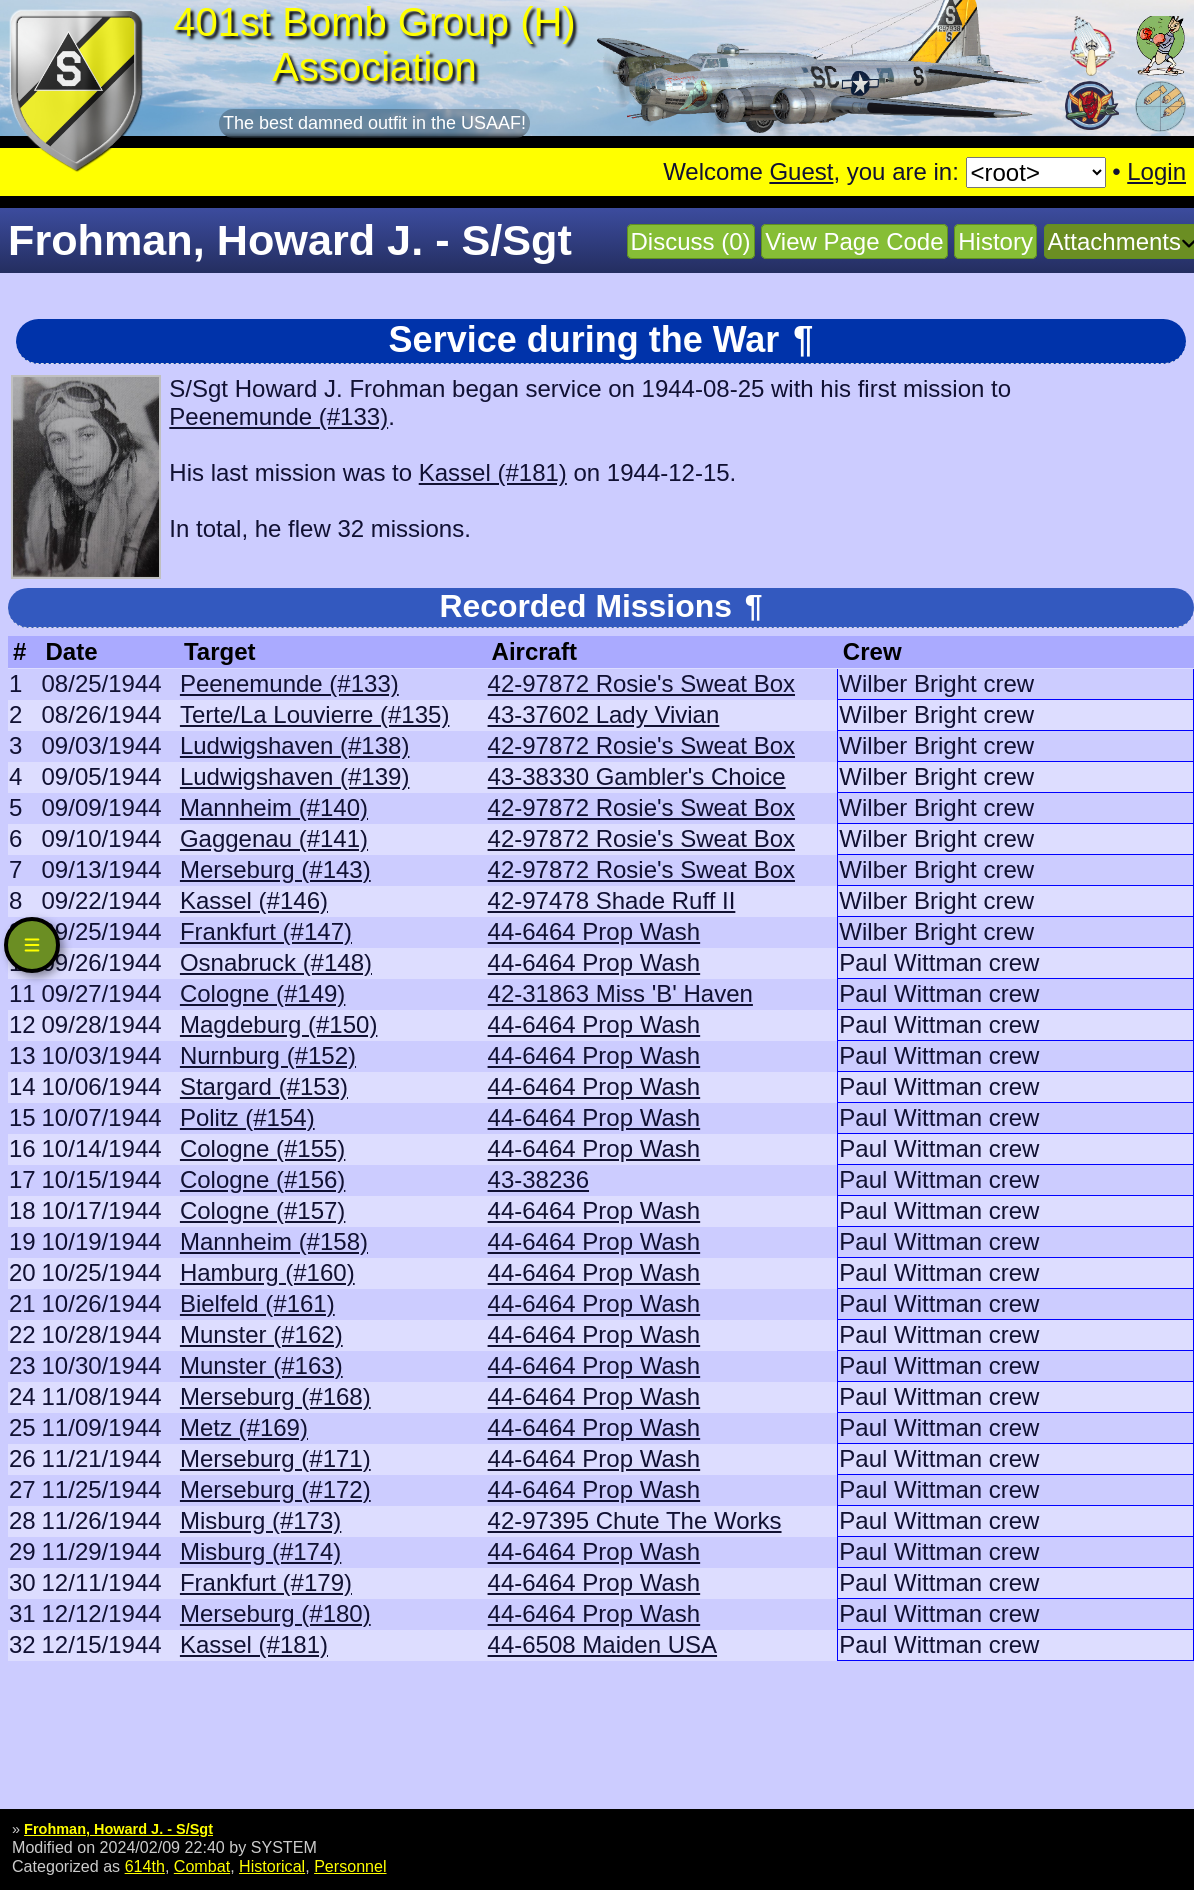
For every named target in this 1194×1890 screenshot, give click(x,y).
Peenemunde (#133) (278, 416)
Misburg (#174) (260, 1551)
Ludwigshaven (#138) (295, 745)
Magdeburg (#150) (278, 1024)
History (995, 241)
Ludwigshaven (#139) (295, 776)
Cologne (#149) (262, 993)
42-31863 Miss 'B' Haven (620, 993)
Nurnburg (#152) (268, 1055)
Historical (272, 1866)
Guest (801, 171)
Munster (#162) (261, 1334)
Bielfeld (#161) (257, 1303)
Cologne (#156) (262, 1179)
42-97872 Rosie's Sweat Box (641, 683)
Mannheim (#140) (274, 807)
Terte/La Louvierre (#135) (314, 714)
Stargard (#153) (264, 1086)
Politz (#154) (247, 1117)
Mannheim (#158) (274, 1241)
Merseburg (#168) (275, 1396)
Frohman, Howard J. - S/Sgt (118, 1829)
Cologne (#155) (262, 1148)
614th (145, 1866)
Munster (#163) (261, 1365)
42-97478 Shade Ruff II (612, 900)
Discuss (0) (691, 241)
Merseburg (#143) (275, 869)
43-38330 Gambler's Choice (637, 776)
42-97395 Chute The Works (635, 1520)
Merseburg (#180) (275, 1613)
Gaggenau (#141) (274, 838)
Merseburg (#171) (275, 1458)
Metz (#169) (244, 1427)
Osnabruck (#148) (276, 962)
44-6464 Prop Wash (594, 931)
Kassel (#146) (254, 900)
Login (1156, 171)
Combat (202, 1866)
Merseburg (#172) (275, 1489)
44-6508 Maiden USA (602, 1644)
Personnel (350, 1866)
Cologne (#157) (262, 1210)
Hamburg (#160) (267, 1272)
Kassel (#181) (493, 472)
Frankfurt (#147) (266, 931)
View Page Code (854, 241)
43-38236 (538, 1179)
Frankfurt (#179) (266, 1582)
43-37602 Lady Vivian (604, 714)
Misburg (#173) (260, 1520)
